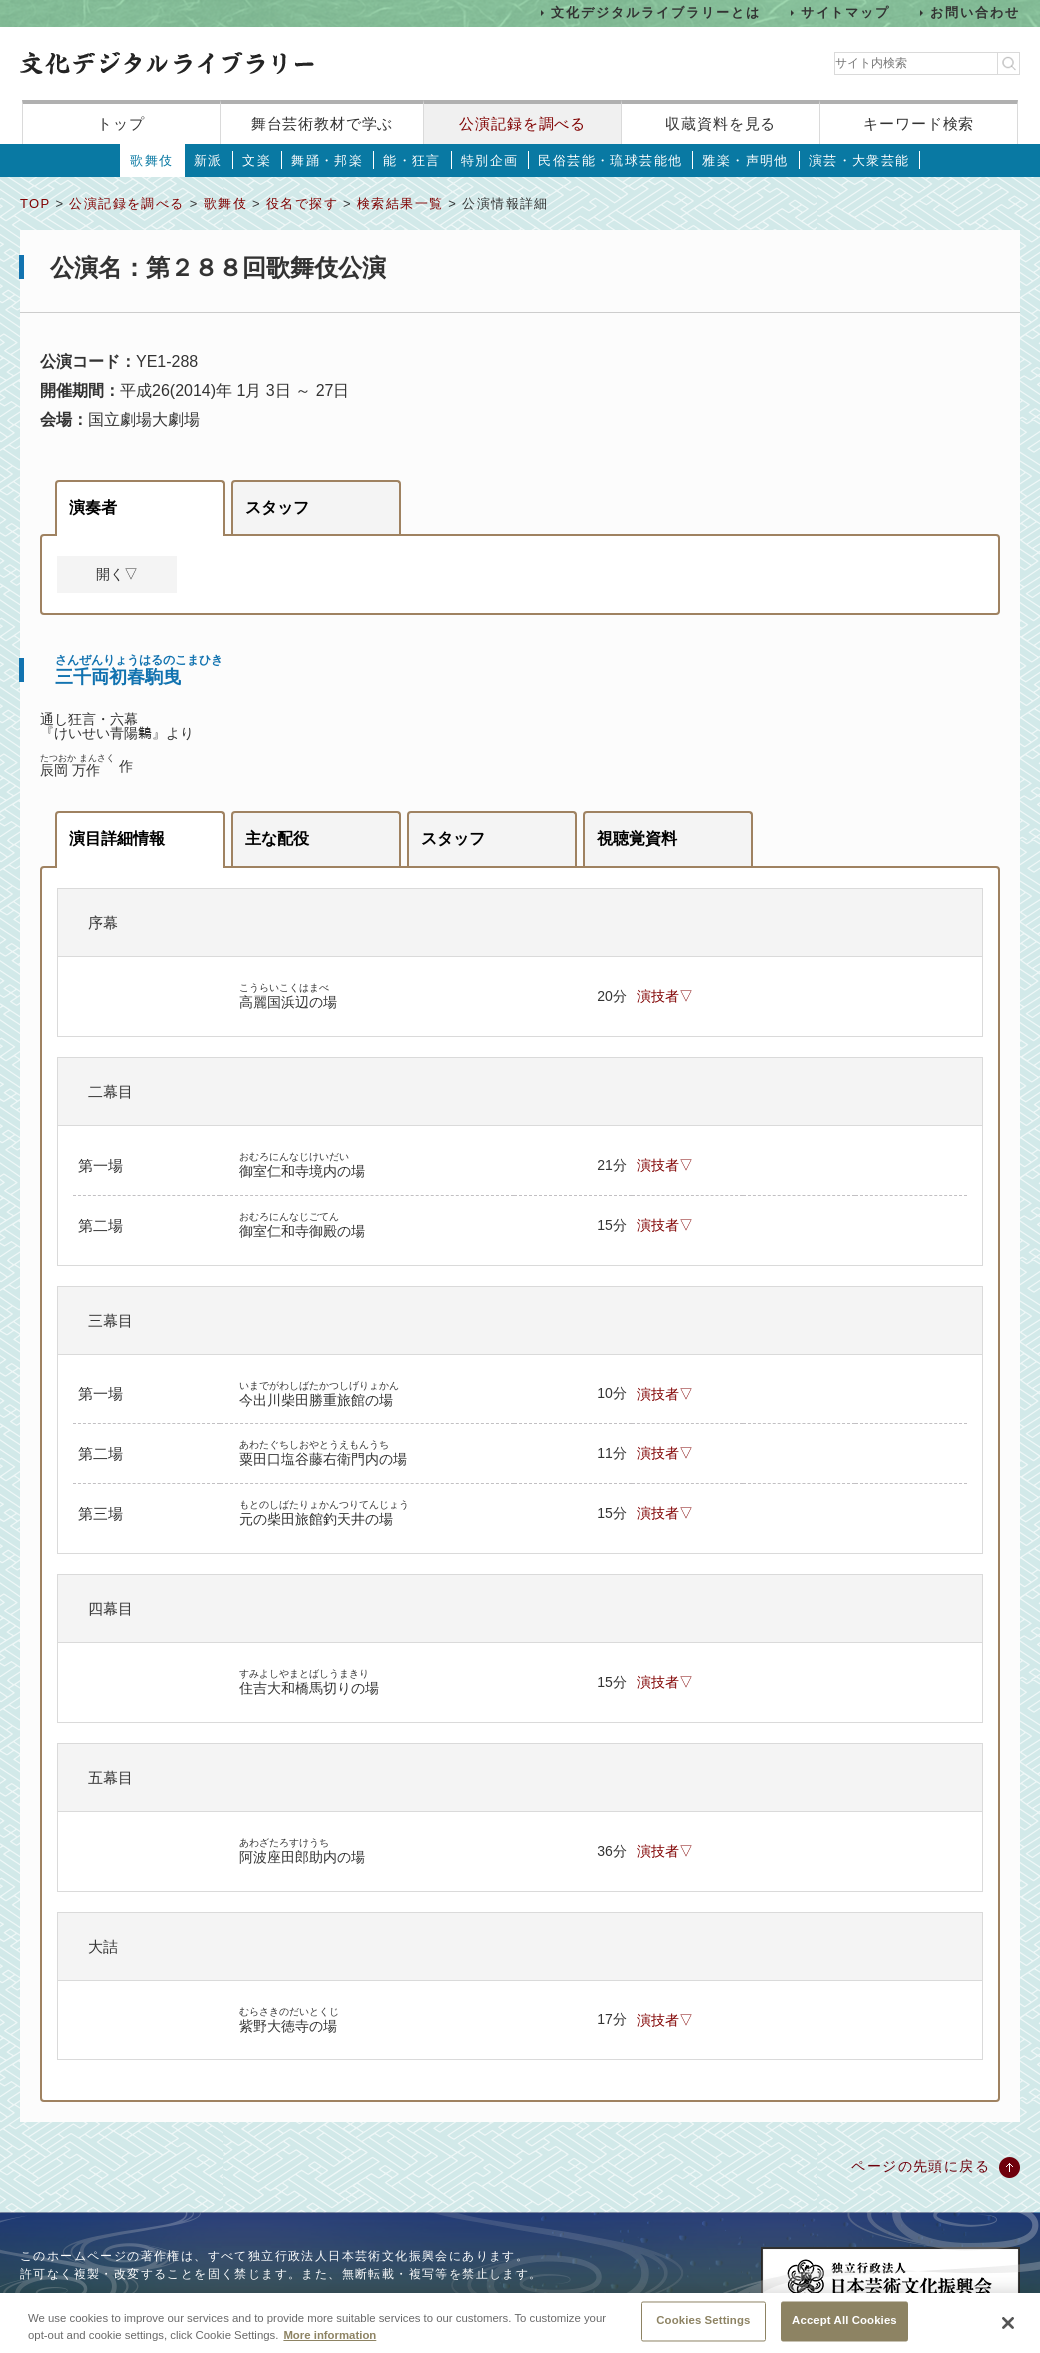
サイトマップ (846, 12)
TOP (35, 203)
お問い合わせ (975, 12)
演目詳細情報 (117, 838)
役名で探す (302, 203)
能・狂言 (412, 160)
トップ (121, 123)
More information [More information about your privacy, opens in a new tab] (329, 2342)
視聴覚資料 (637, 838)
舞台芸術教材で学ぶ (322, 123)
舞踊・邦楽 (327, 160)
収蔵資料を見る (720, 123)
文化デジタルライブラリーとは (655, 12)
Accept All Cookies (844, 2328)
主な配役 (277, 838)
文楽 (256, 160)
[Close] (1008, 2330)
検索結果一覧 (400, 203)
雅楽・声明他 (745, 160)
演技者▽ (665, 996)
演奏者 (93, 507)
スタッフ (277, 507)
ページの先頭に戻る (920, 2166)
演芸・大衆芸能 (859, 160)
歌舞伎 (151, 160)
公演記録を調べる (522, 123)
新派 (208, 160)
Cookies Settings (703, 2328)
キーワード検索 (918, 123)
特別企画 (490, 160)
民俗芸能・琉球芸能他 (610, 160)
